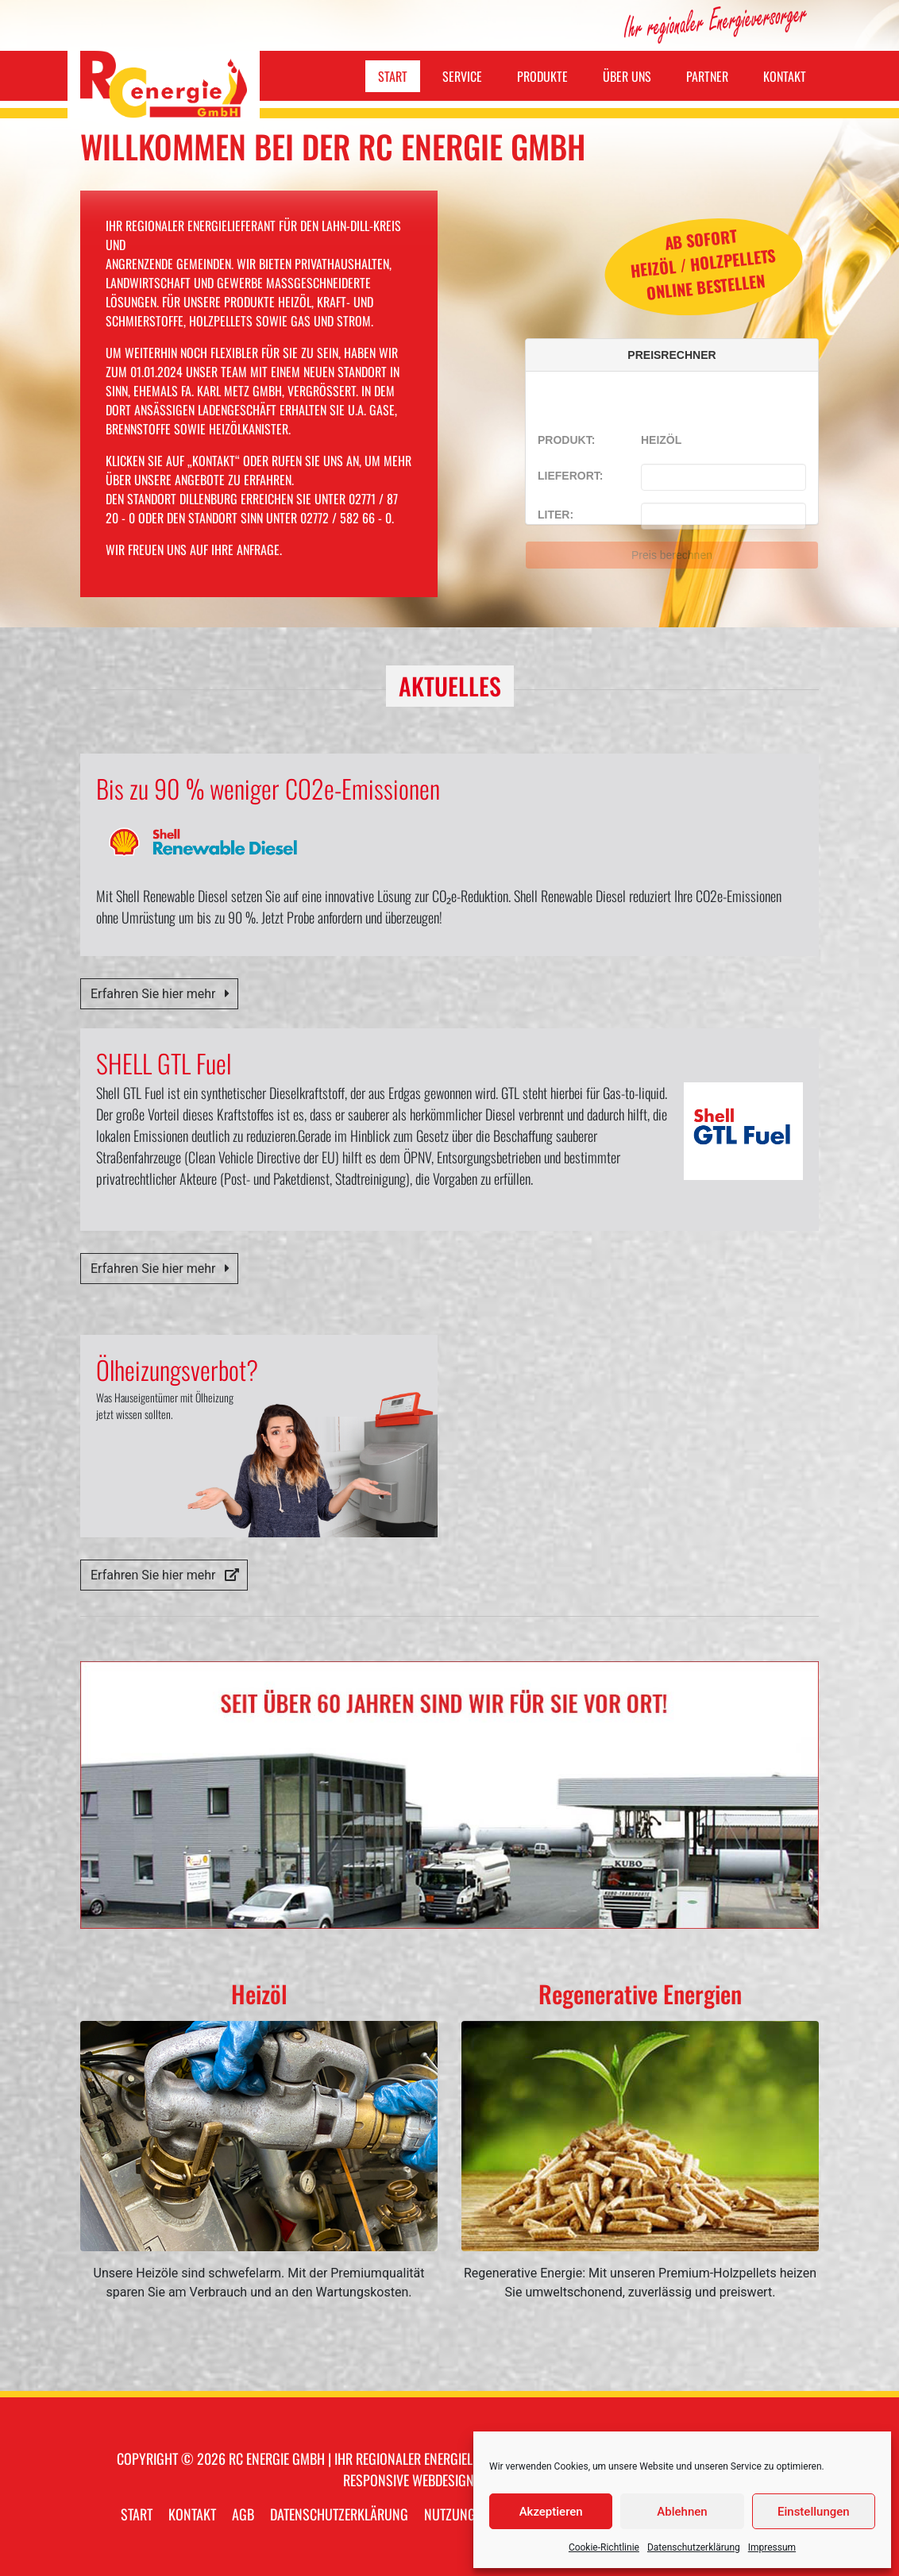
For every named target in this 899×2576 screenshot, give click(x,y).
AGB (243, 2514)
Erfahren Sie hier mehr (162, 993)
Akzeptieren (551, 2512)
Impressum (772, 2547)
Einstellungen (813, 2512)
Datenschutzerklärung (693, 2547)
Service (462, 76)
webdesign (443, 2480)
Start (392, 76)
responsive (376, 2480)
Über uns (627, 76)
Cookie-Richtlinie (604, 2547)
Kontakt (784, 76)
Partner (707, 76)
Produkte (542, 76)
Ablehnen (682, 2512)
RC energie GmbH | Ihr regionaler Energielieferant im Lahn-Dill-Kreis (428, 2458)
